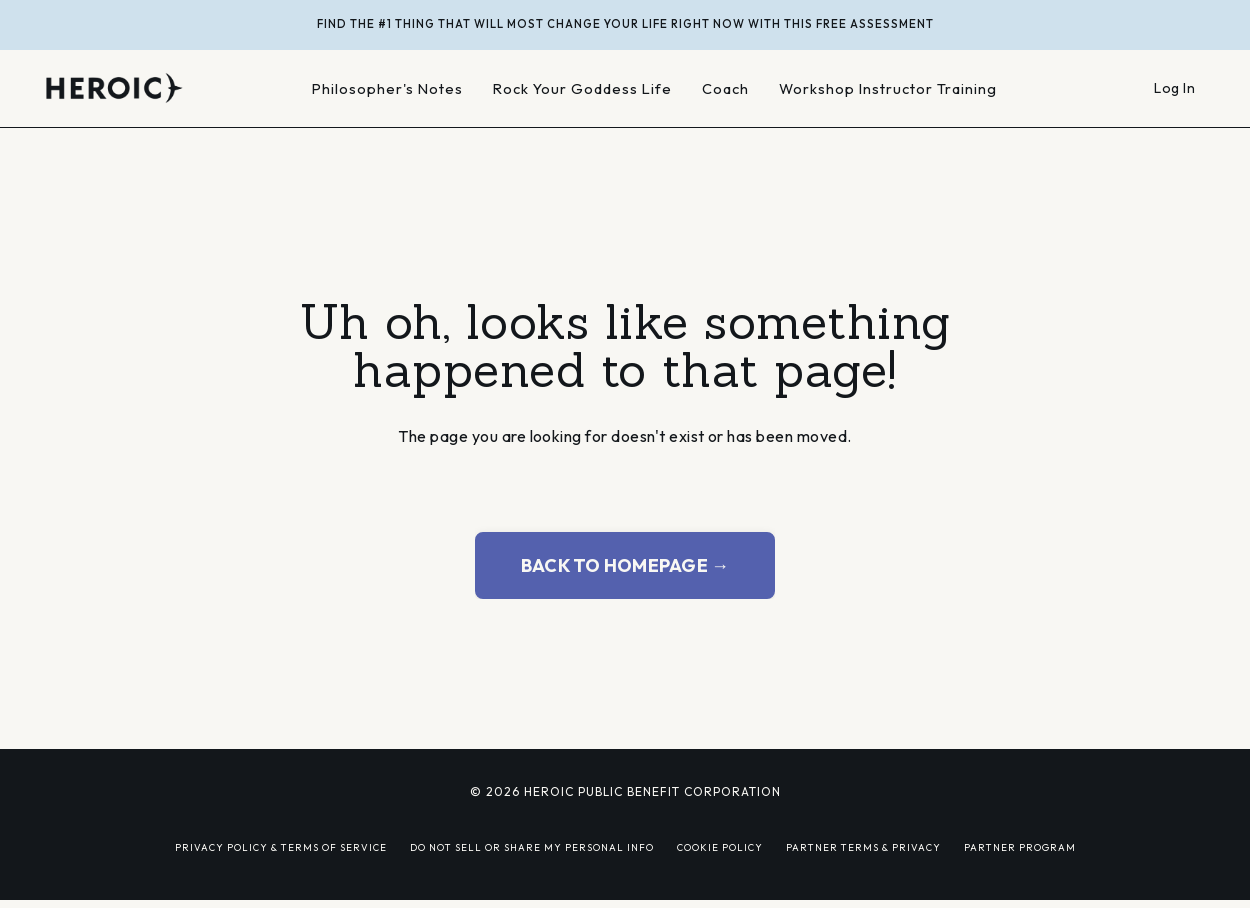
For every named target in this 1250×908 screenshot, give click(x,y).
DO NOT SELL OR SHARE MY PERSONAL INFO (532, 847)
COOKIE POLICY (720, 847)
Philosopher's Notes (387, 88)
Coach (725, 88)
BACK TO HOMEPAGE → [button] (625, 565)
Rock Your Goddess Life (582, 88)
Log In (1174, 88)
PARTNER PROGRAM (1020, 847)
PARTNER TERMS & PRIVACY (863, 847)
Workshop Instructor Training (888, 88)
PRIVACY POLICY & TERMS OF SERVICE (281, 847)
